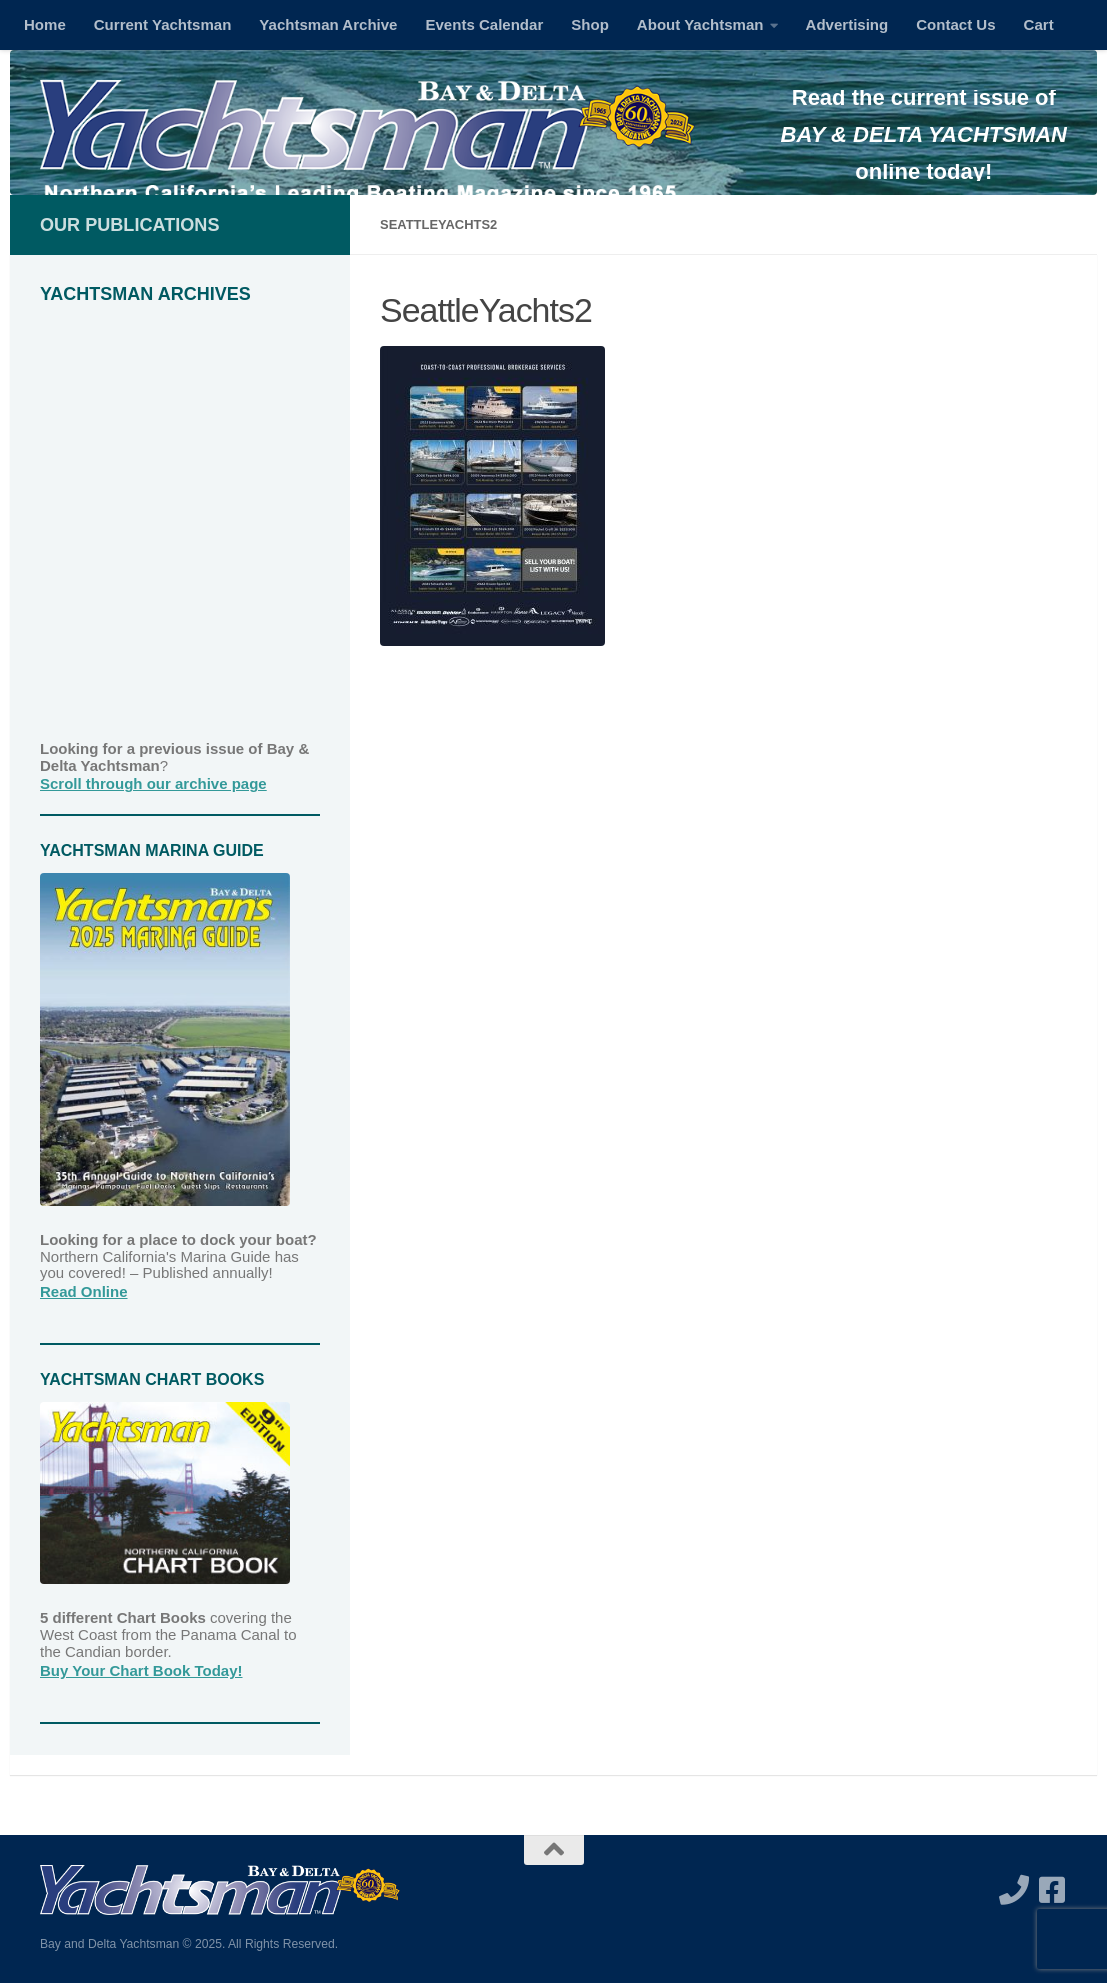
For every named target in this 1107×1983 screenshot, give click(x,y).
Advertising (847, 24)
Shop (590, 24)
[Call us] (1014, 1890)
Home (45, 24)
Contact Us (955, 24)
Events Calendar (484, 24)
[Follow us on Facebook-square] (1052, 1890)
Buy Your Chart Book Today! (141, 1670)
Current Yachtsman (163, 24)
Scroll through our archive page (153, 783)
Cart (1039, 24)
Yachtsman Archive (328, 24)
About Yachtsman (700, 24)
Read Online (84, 1291)
